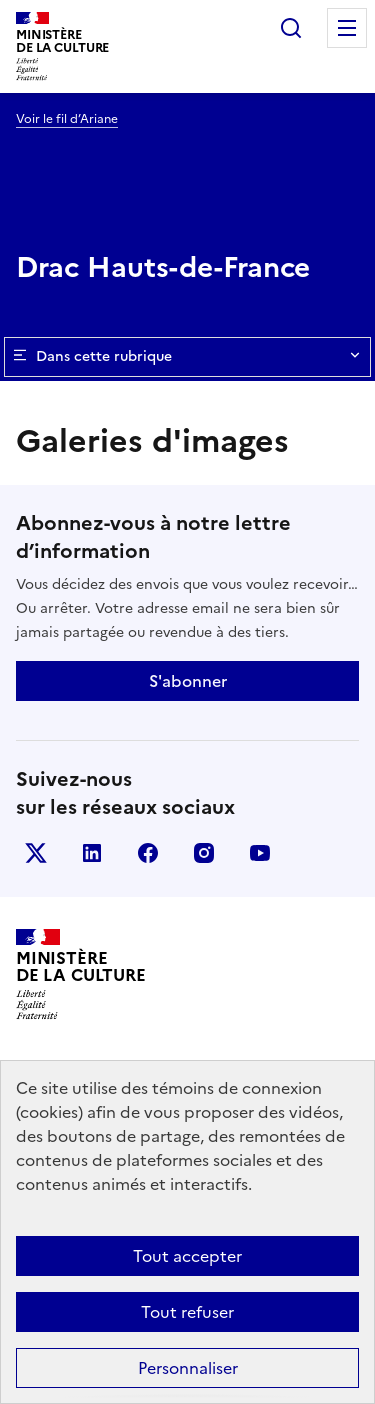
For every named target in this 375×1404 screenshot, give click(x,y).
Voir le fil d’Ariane (67, 119)
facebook (148, 853)
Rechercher (291, 28)
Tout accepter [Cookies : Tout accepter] (187, 1256)
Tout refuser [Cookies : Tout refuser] (187, 1312)
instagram (204, 853)
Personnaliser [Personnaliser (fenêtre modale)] (188, 1368)
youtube (260, 853)
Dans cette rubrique (187, 357)
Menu (347, 28)
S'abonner (188, 681)
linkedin (92, 853)
